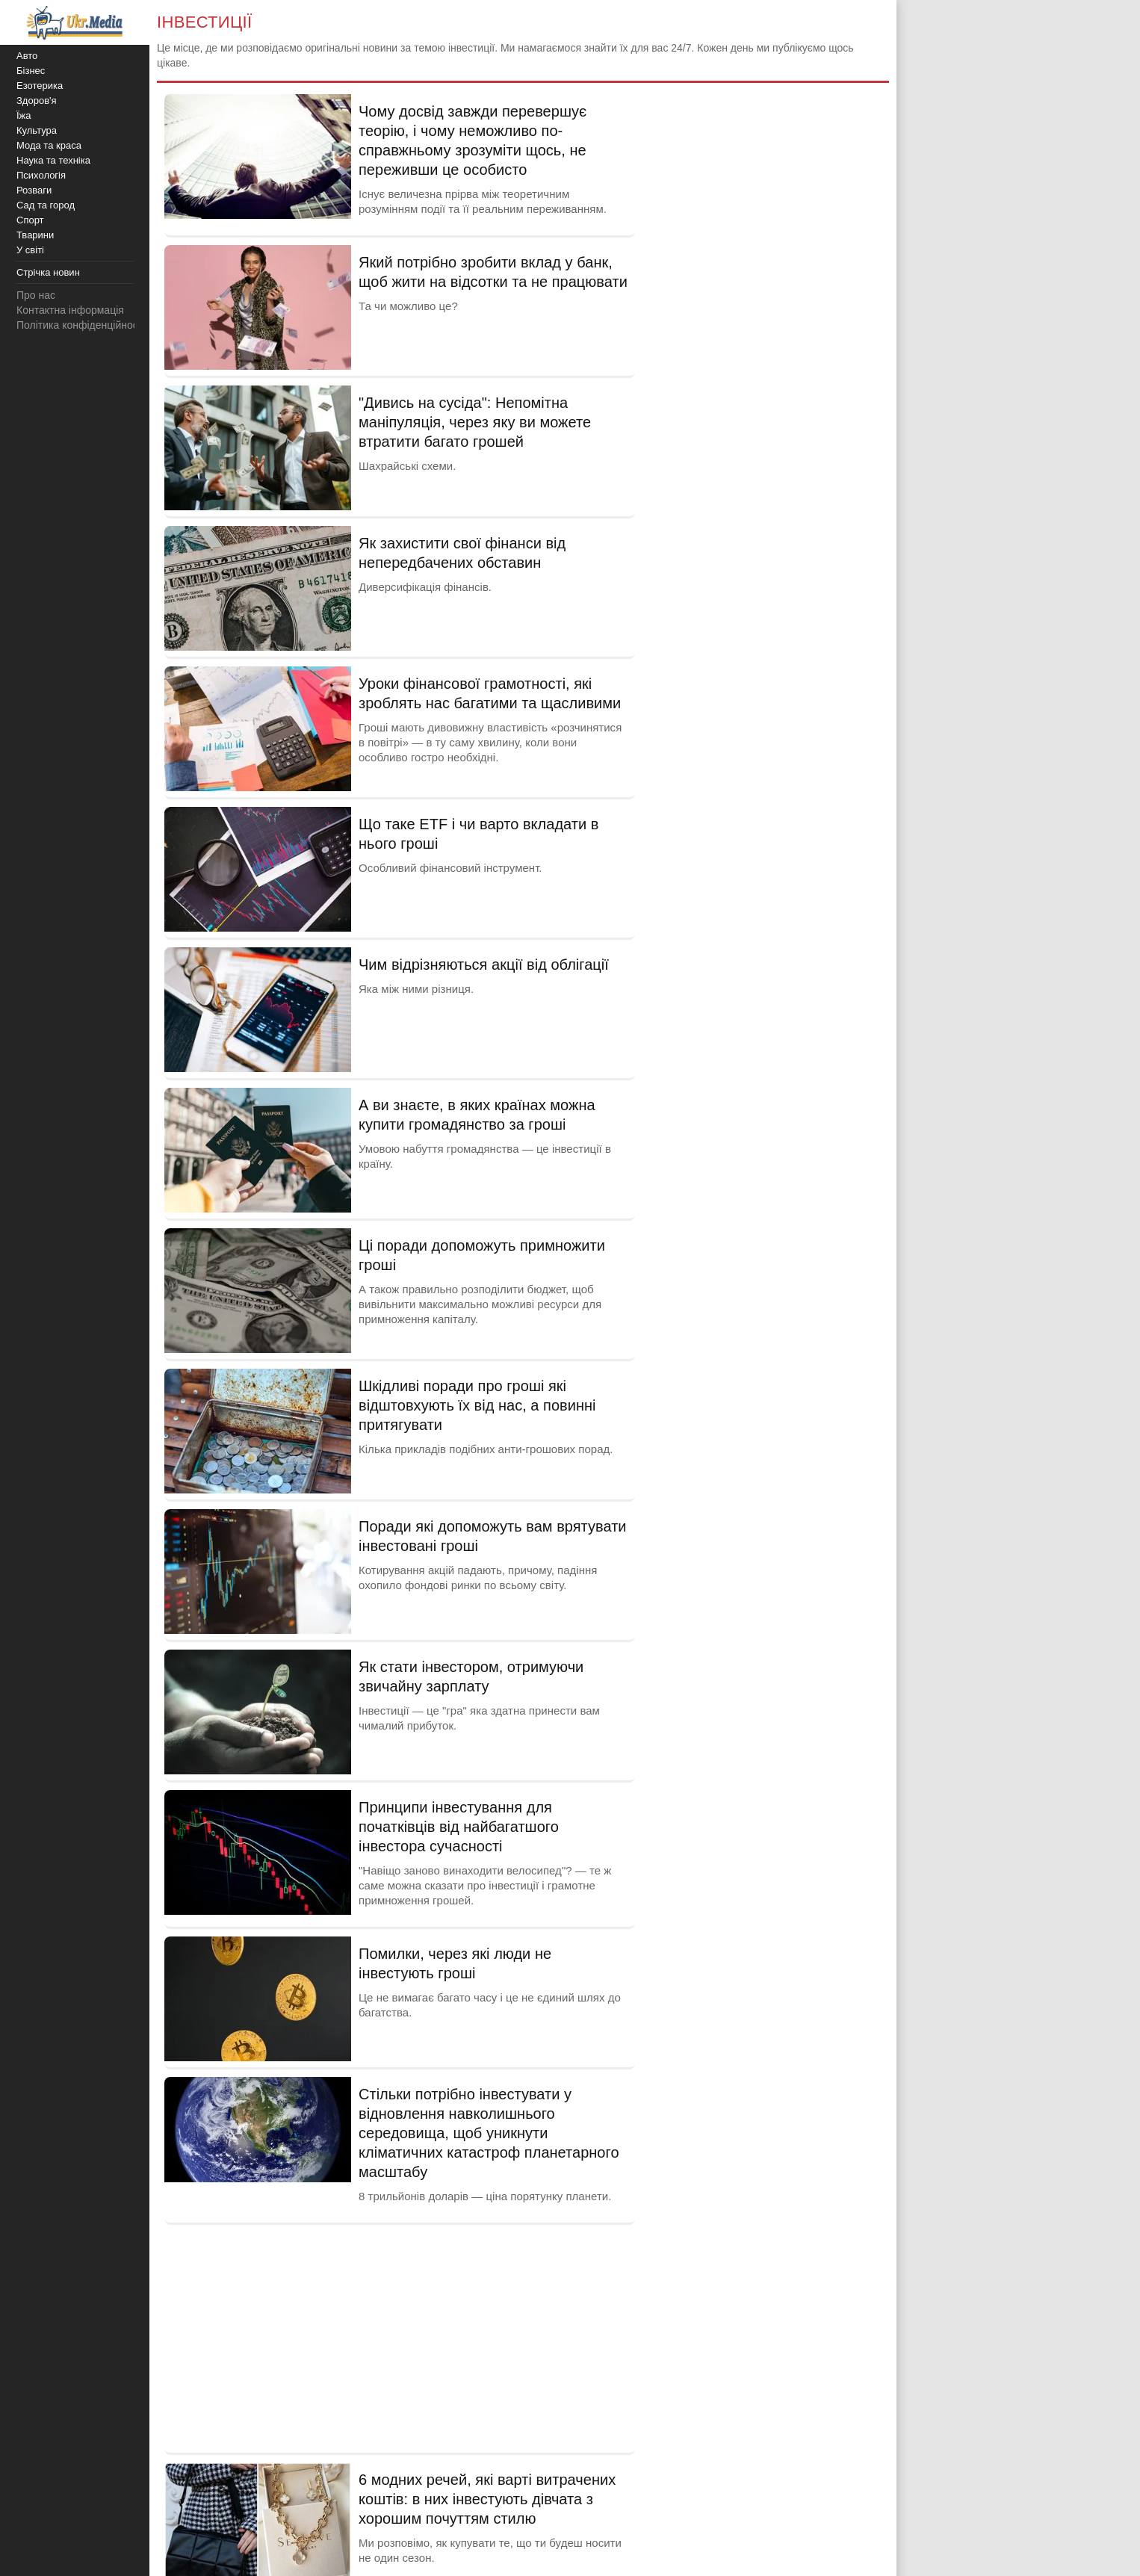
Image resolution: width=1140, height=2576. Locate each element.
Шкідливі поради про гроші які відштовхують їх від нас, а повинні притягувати (477, 1405)
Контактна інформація (70, 310)
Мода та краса (48, 145)
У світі (30, 250)
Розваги (34, 190)
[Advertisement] (399, 2337)
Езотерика (39, 85)
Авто (26, 55)
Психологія (41, 175)
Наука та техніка (53, 160)
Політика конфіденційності (80, 325)
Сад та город (45, 205)
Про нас (35, 295)
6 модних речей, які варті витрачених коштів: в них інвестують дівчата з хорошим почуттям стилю (487, 2499)
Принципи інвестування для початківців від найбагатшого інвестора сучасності (459, 1826)
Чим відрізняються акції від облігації (484, 964)
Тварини (35, 235)
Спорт (30, 220)
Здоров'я (36, 100)
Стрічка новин (48, 272)
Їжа (23, 115)
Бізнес (30, 70)
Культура (36, 130)
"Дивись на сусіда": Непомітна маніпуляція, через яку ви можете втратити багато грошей (475, 422)
